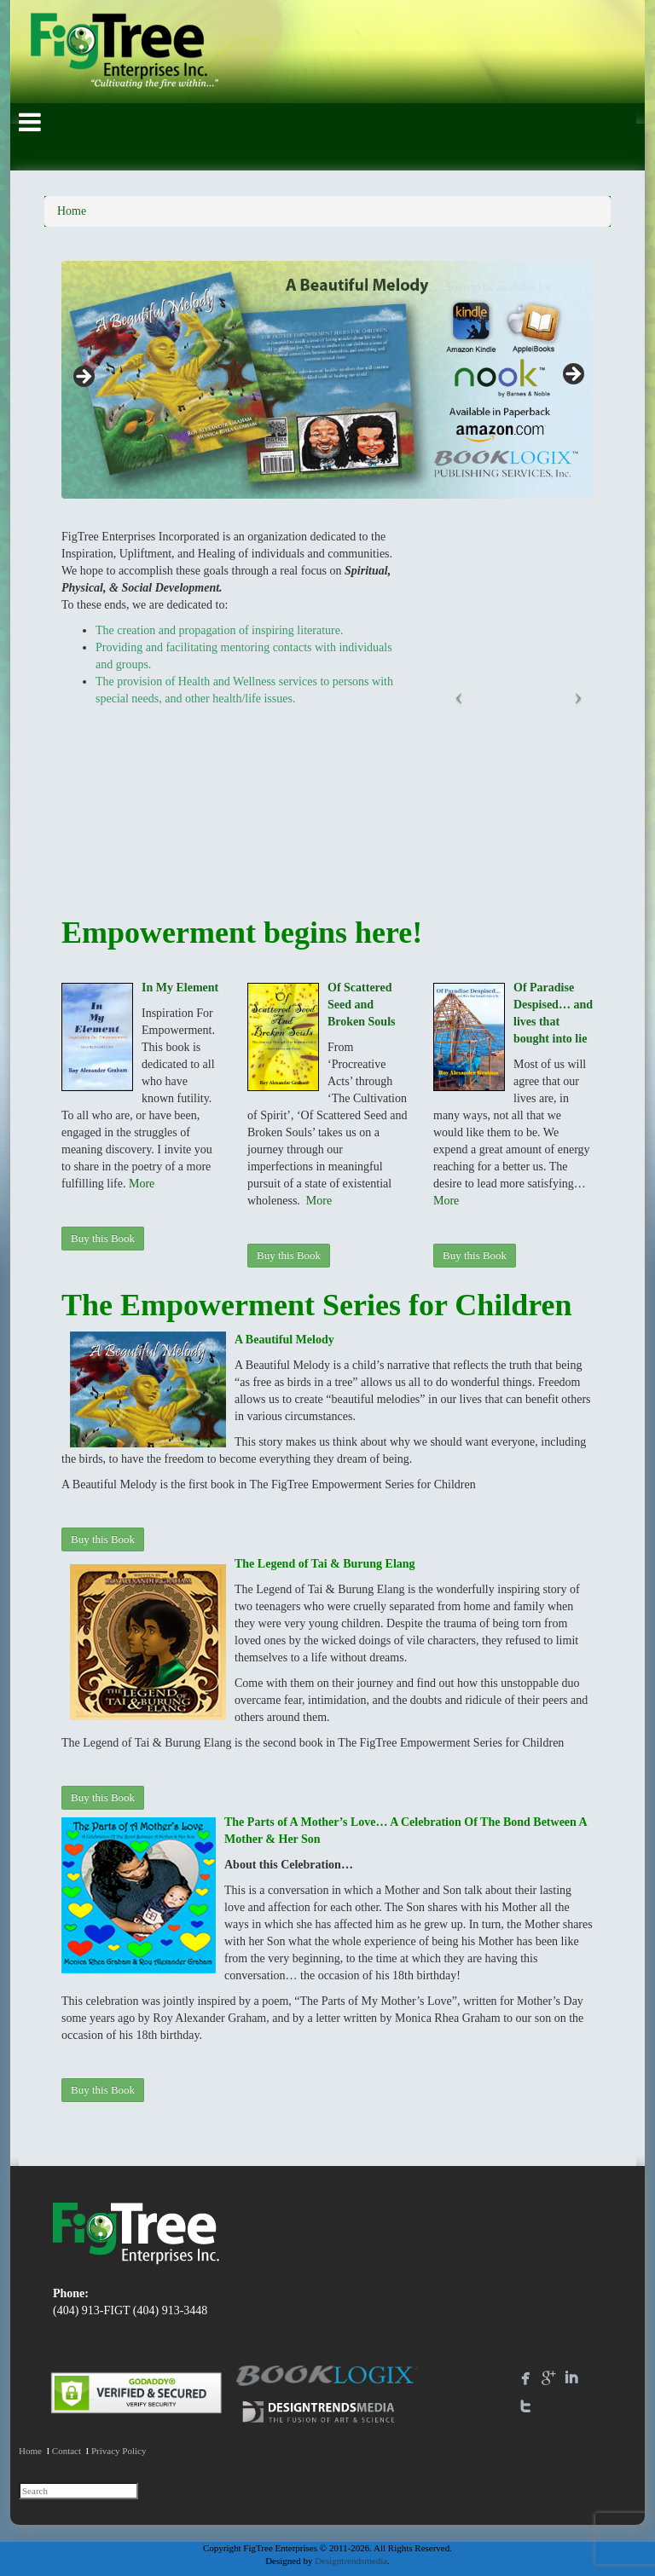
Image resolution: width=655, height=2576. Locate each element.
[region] (327, 380)
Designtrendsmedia (351, 2561)
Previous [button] (83, 375)
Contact (66, 2451)
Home (71, 211)
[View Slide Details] (327, 380)
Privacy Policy (118, 2451)
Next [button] (572, 375)
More (141, 1183)
